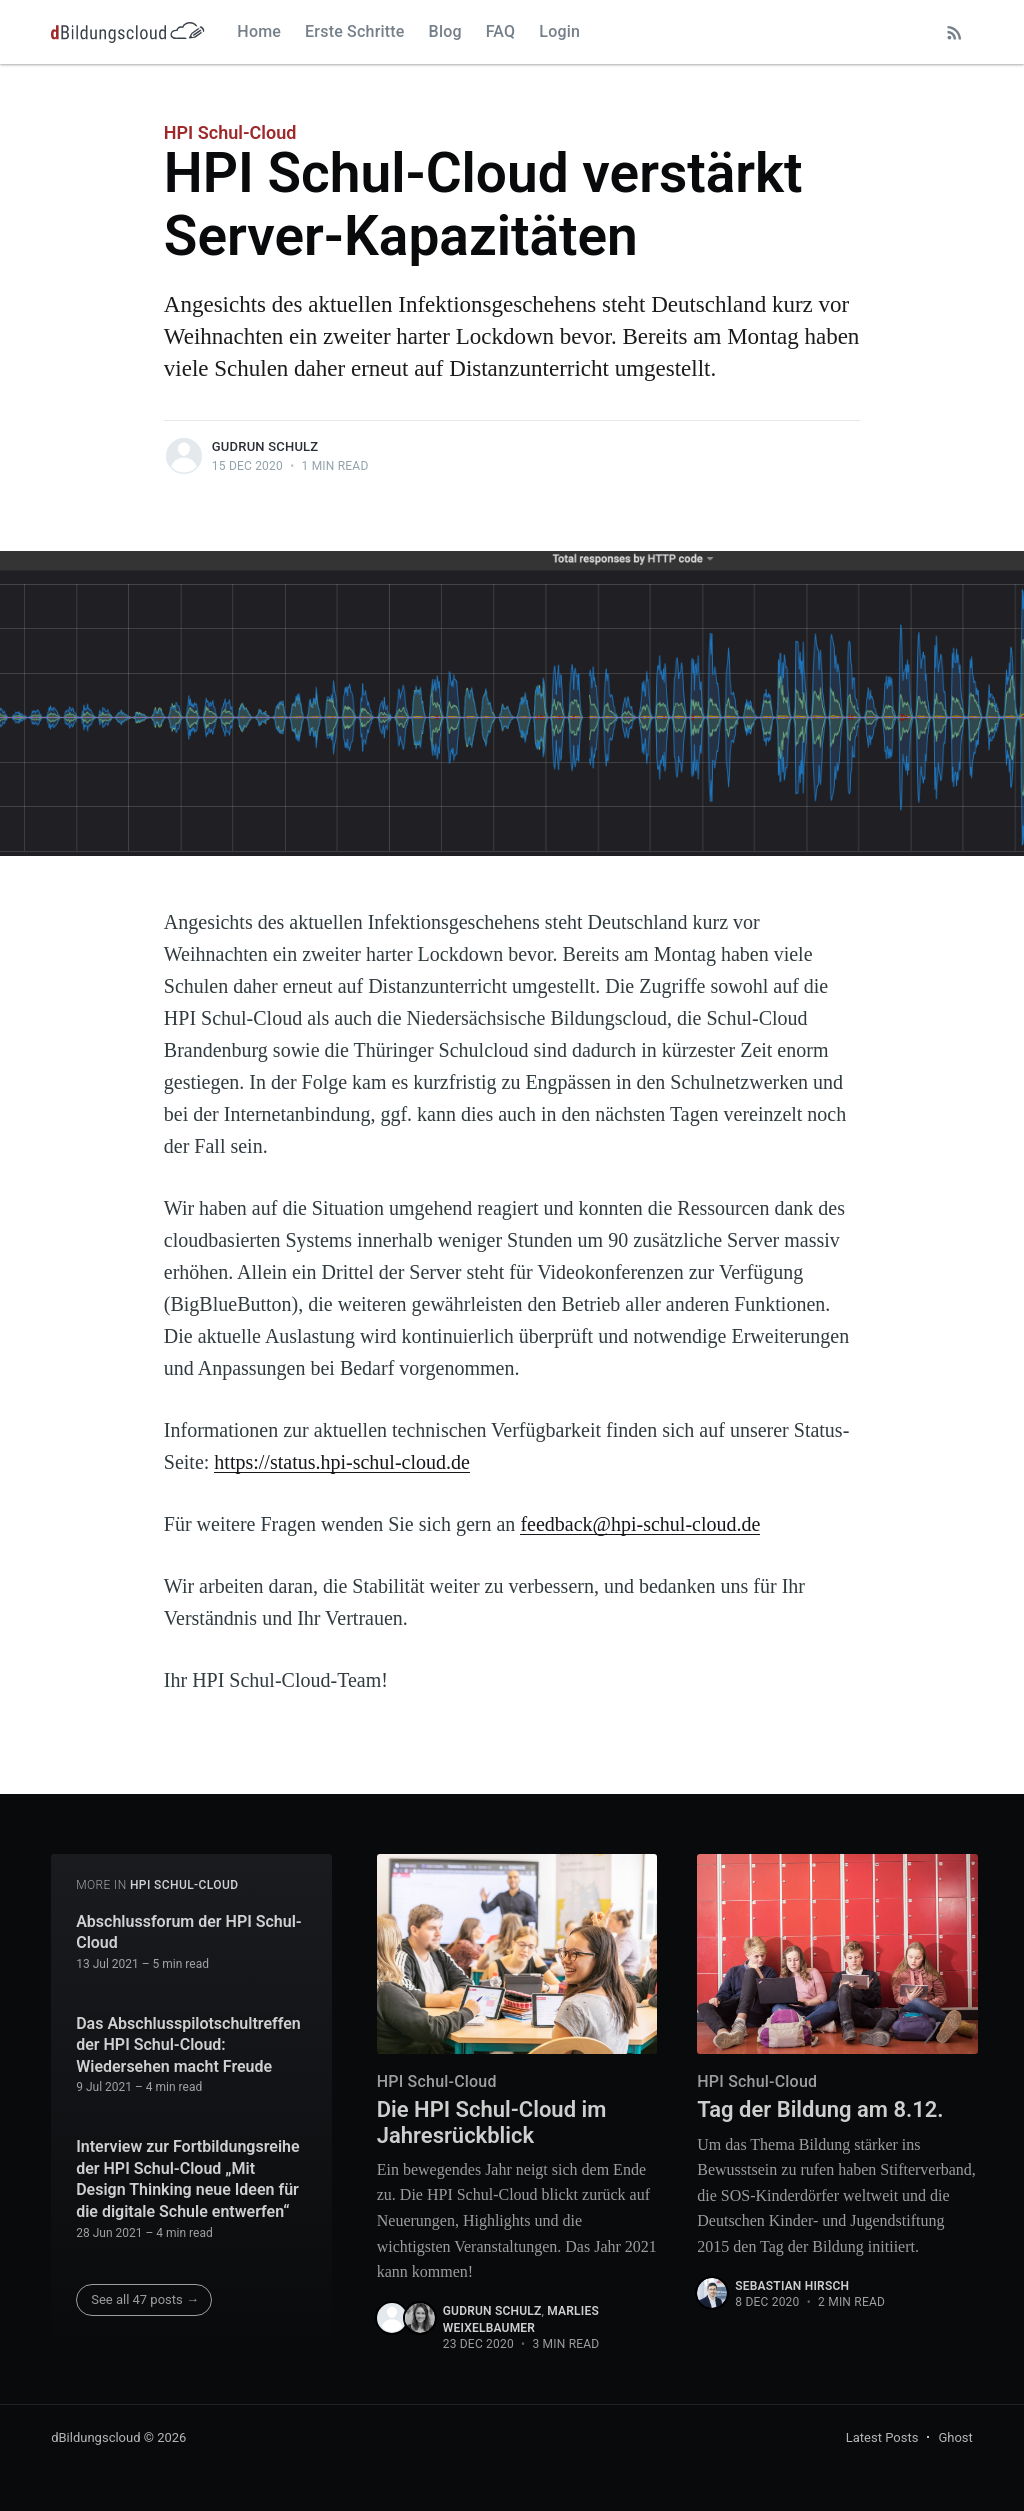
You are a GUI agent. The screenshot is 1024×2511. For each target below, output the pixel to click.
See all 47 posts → (145, 2299)
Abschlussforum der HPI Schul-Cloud (189, 1932)
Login (559, 31)
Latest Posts (882, 2437)
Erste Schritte (355, 31)
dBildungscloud (95, 2437)
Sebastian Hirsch (792, 2286)
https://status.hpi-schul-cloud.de (342, 1462)
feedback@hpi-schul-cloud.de (640, 1524)
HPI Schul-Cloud (230, 133)
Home (259, 31)
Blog (445, 31)
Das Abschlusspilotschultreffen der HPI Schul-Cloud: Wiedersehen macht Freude (188, 2045)
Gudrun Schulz (265, 446)
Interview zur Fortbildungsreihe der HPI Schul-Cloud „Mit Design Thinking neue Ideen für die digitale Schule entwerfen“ (187, 2179)
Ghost (955, 2437)
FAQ (501, 31)
